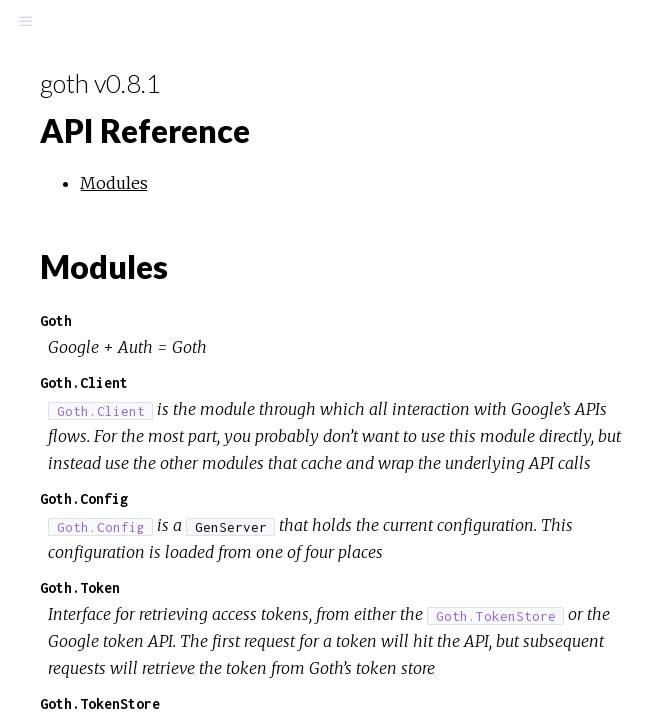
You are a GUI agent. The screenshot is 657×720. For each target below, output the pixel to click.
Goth (56, 320)
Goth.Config (84, 498)
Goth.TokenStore (100, 703)
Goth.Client (84, 382)
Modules (114, 183)
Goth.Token (80, 587)
